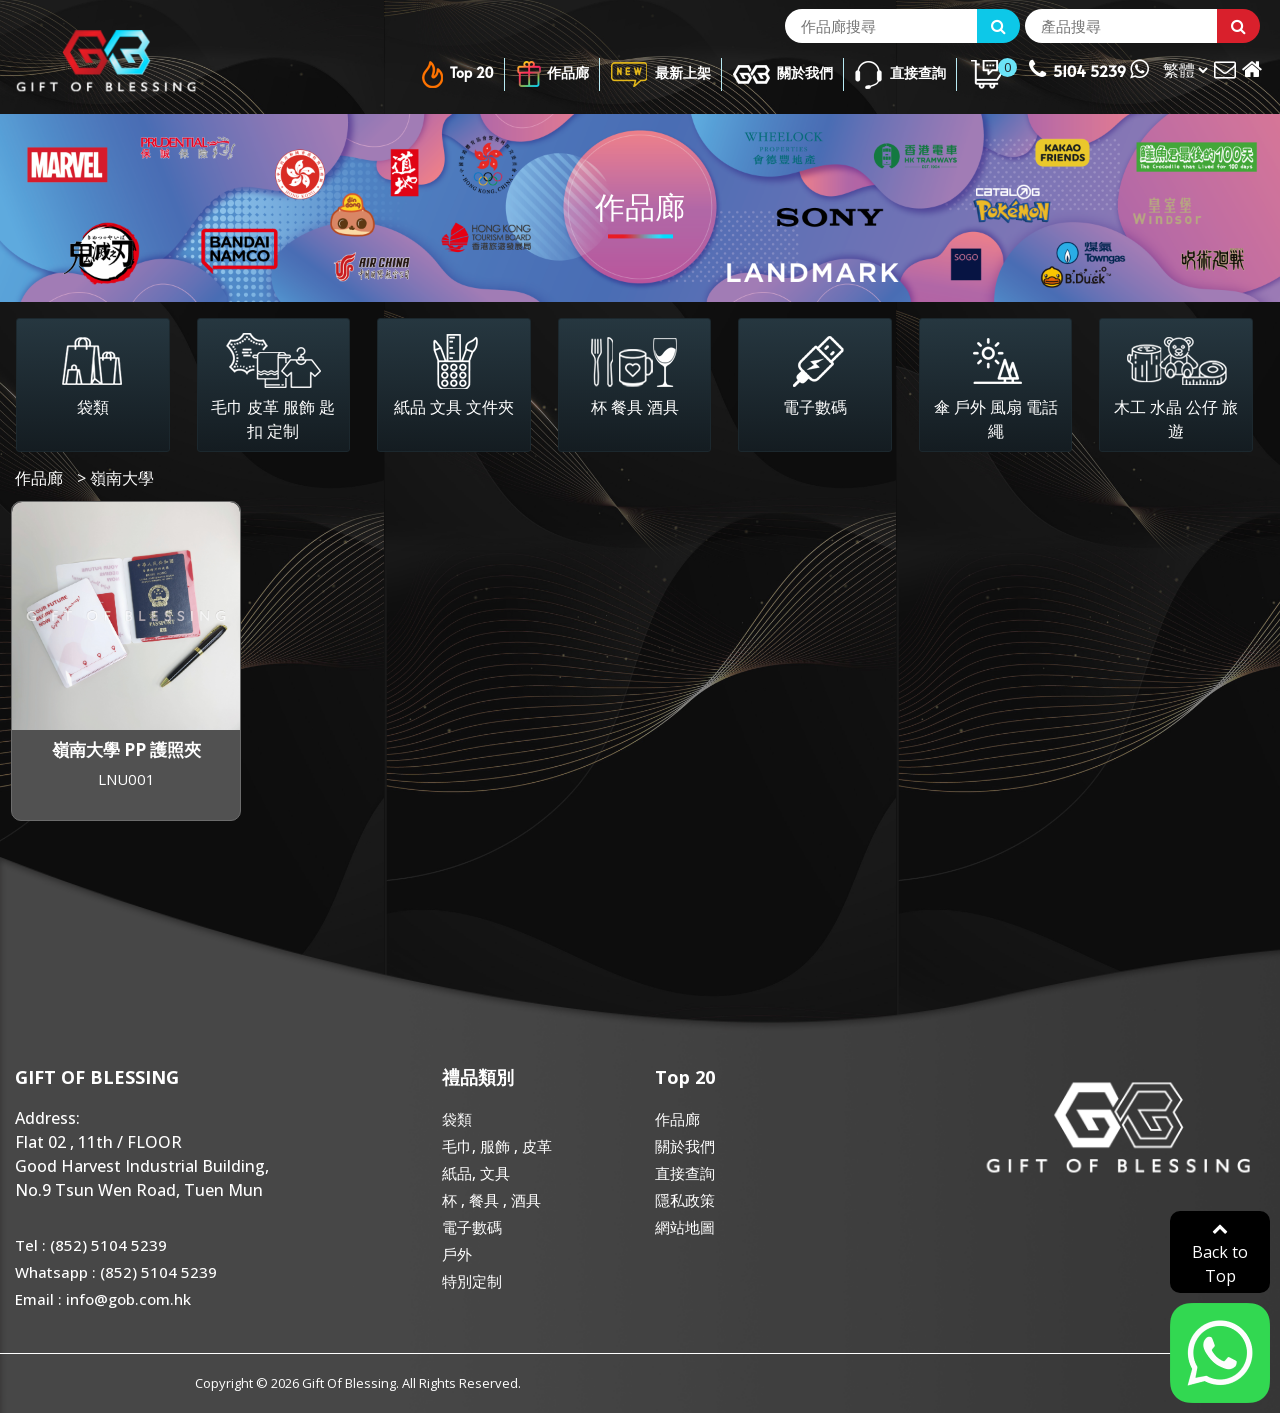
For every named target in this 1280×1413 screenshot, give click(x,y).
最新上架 (660, 74)
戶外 (457, 1254)
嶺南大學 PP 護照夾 (126, 749)
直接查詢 (899, 74)
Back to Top (1220, 1253)
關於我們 (782, 74)
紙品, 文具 (476, 1173)
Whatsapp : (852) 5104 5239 (116, 1272)
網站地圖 (685, 1227)
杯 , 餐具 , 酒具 (491, 1200)
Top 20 (456, 74)
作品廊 (552, 74)
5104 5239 (1089, 69)
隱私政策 (685, 1200)
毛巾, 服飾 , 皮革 (497, 1146)
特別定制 (472, 1281)
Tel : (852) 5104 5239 (91, 1245)
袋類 (457, 1119)
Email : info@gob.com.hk (103, 1299)
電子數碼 (472, 1227)
